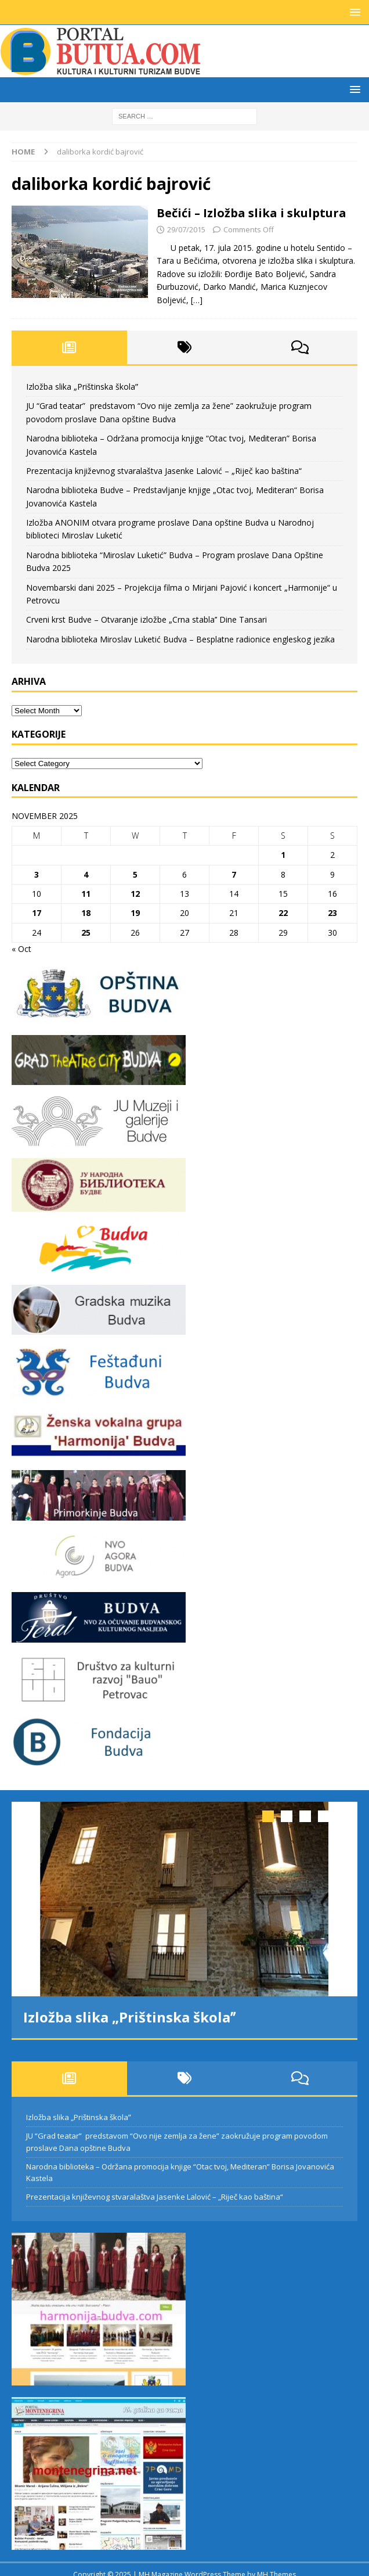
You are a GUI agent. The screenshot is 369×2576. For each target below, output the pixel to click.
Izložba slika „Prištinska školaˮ (82, 386)
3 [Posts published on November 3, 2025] (36, 874)
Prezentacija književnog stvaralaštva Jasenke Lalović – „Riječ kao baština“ (164, 470)
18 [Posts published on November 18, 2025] (86, 912)
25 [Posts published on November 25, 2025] (86, 932)
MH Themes (276, 2564)
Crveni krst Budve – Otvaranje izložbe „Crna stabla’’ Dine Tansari (146, 619)
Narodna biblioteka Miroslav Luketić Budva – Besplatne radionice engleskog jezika (180, 639)
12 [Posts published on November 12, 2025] (135, 893)
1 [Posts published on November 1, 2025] (283, 854)
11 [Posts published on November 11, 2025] (86, 893)
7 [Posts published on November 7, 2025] (233, 874)
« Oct (21, 948)
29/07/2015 (186, 229)
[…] (196, 300)
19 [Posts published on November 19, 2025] (135, 912)
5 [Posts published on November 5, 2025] (135, 874)
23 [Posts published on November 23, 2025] (332, 912)
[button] (353, 12)
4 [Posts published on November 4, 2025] (86, 874)
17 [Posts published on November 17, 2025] (36, 912)
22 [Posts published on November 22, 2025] (283, 912)
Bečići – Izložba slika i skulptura (251, 213)
